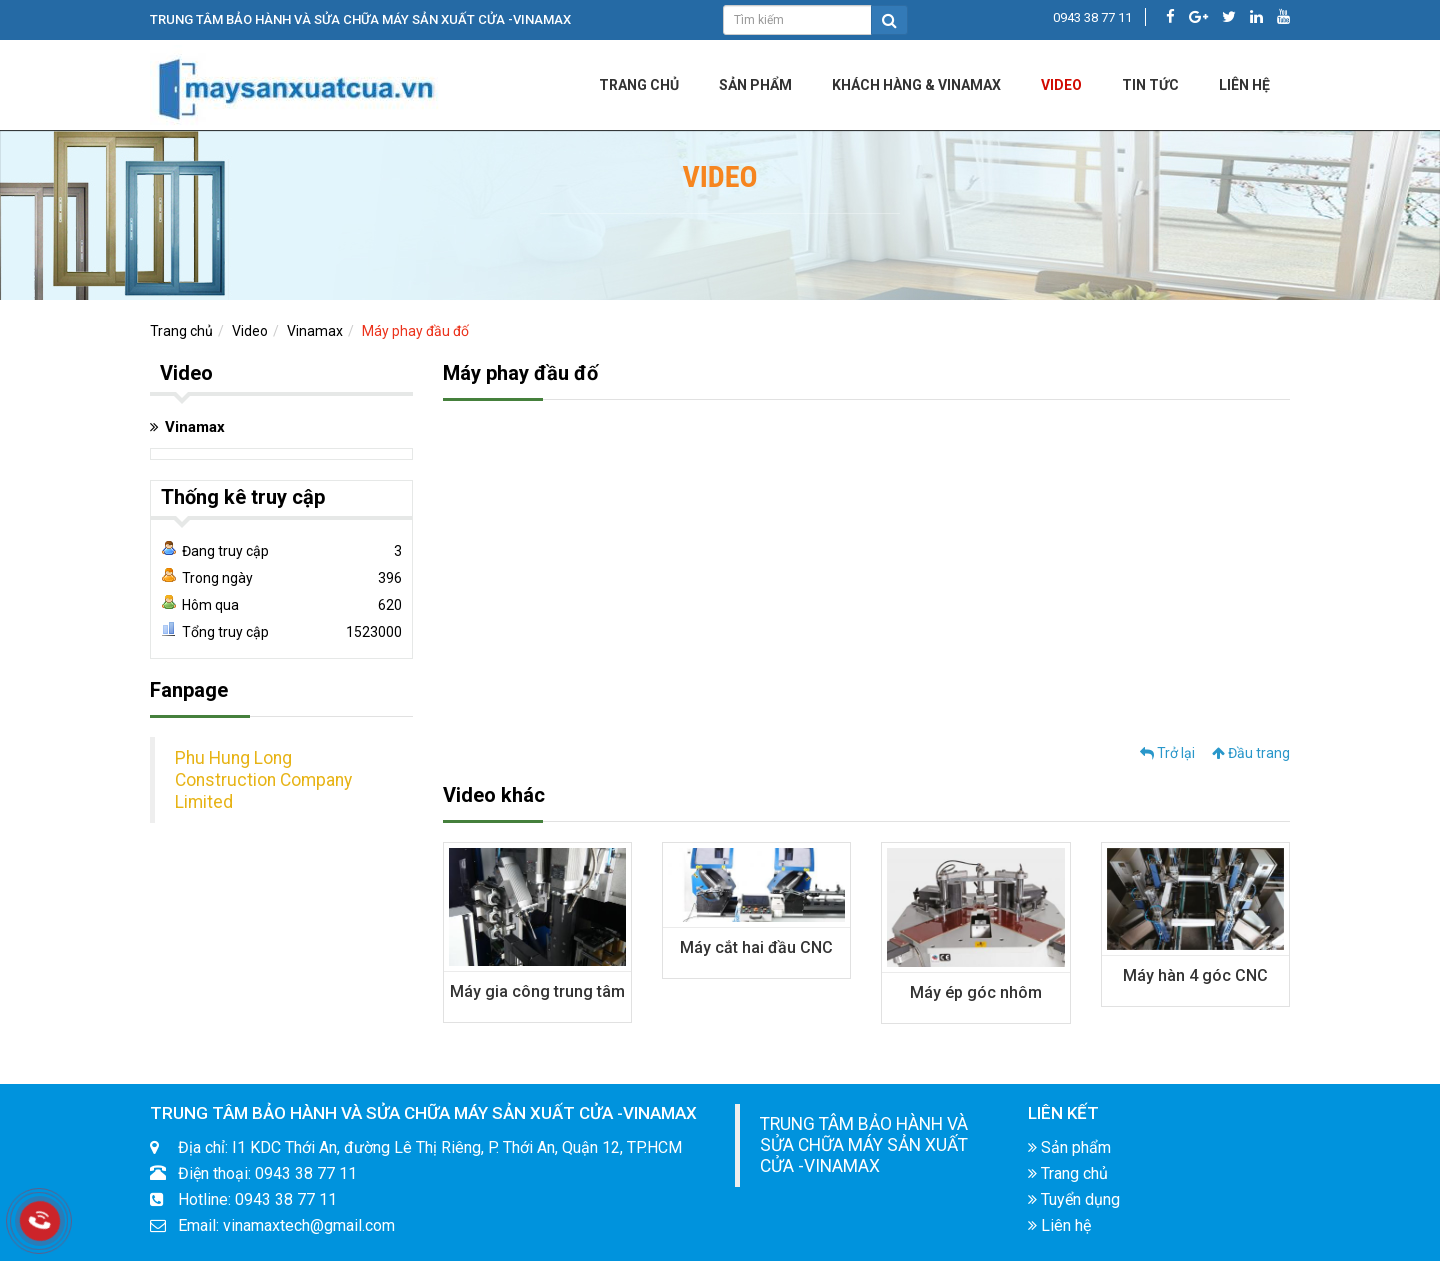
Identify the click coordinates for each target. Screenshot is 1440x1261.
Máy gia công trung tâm (537, 991)
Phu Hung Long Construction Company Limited (263, 780)
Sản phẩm (755, 85)
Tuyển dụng (1074, 1199)
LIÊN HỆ (1244, 85)
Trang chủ (639, 85)
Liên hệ (1059, 1225)
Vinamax (315, 331)
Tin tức (1150, 85)
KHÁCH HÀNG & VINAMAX (916, 85)
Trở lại (1167, 753)
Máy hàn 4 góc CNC (1195, 975)
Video (1061, 85)
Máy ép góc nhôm (976, 992)
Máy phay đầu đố (415, 331)
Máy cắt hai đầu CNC (756, 947)
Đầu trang (1251, 753)
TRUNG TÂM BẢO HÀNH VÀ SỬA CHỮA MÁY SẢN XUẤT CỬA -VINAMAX (864, 1145)
